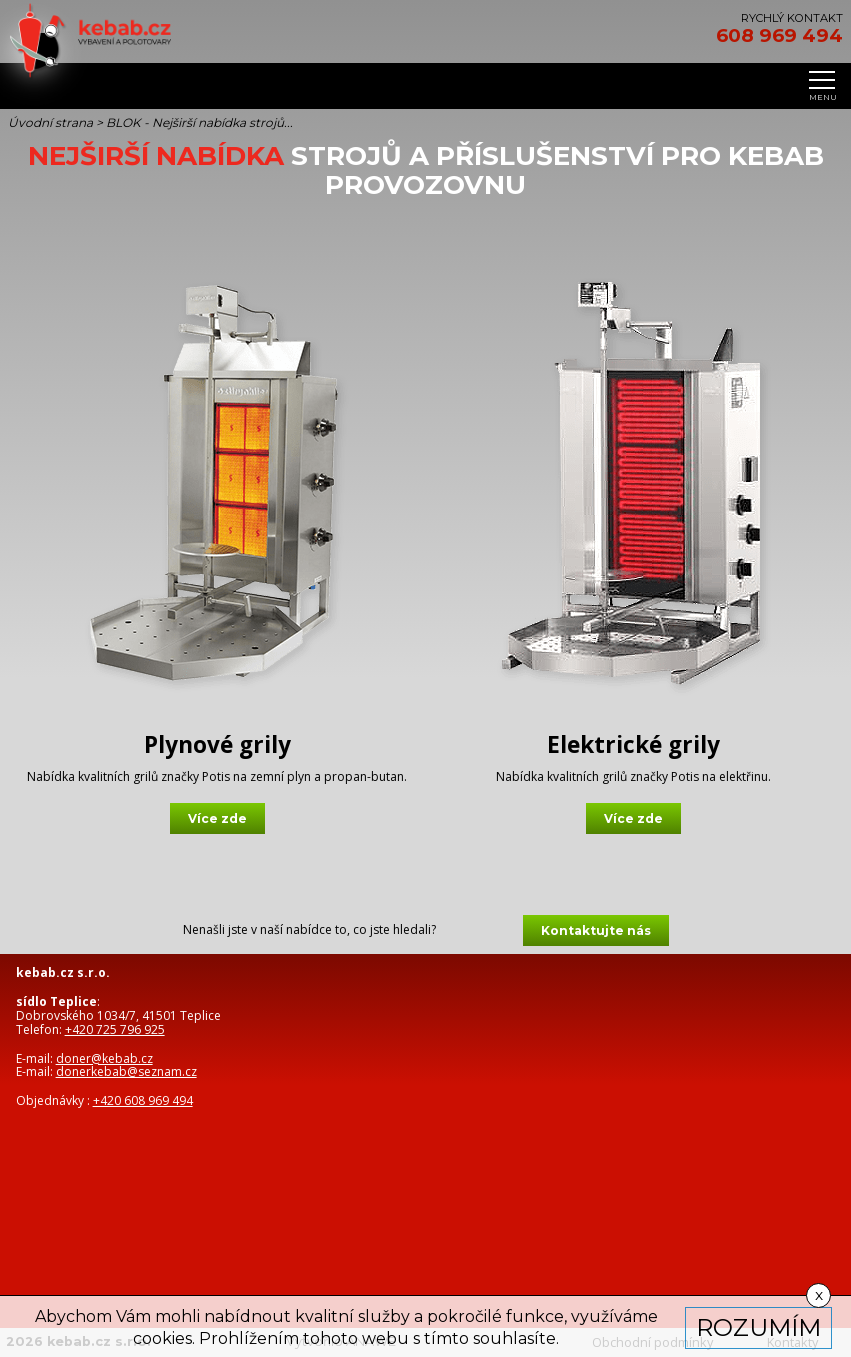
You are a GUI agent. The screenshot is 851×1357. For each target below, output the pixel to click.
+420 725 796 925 (115, 1029)
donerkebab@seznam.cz (126, 1071)
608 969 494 (779, 36)
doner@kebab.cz (104, 1058)
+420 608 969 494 (143, 1100)
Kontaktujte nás (596, 930)
